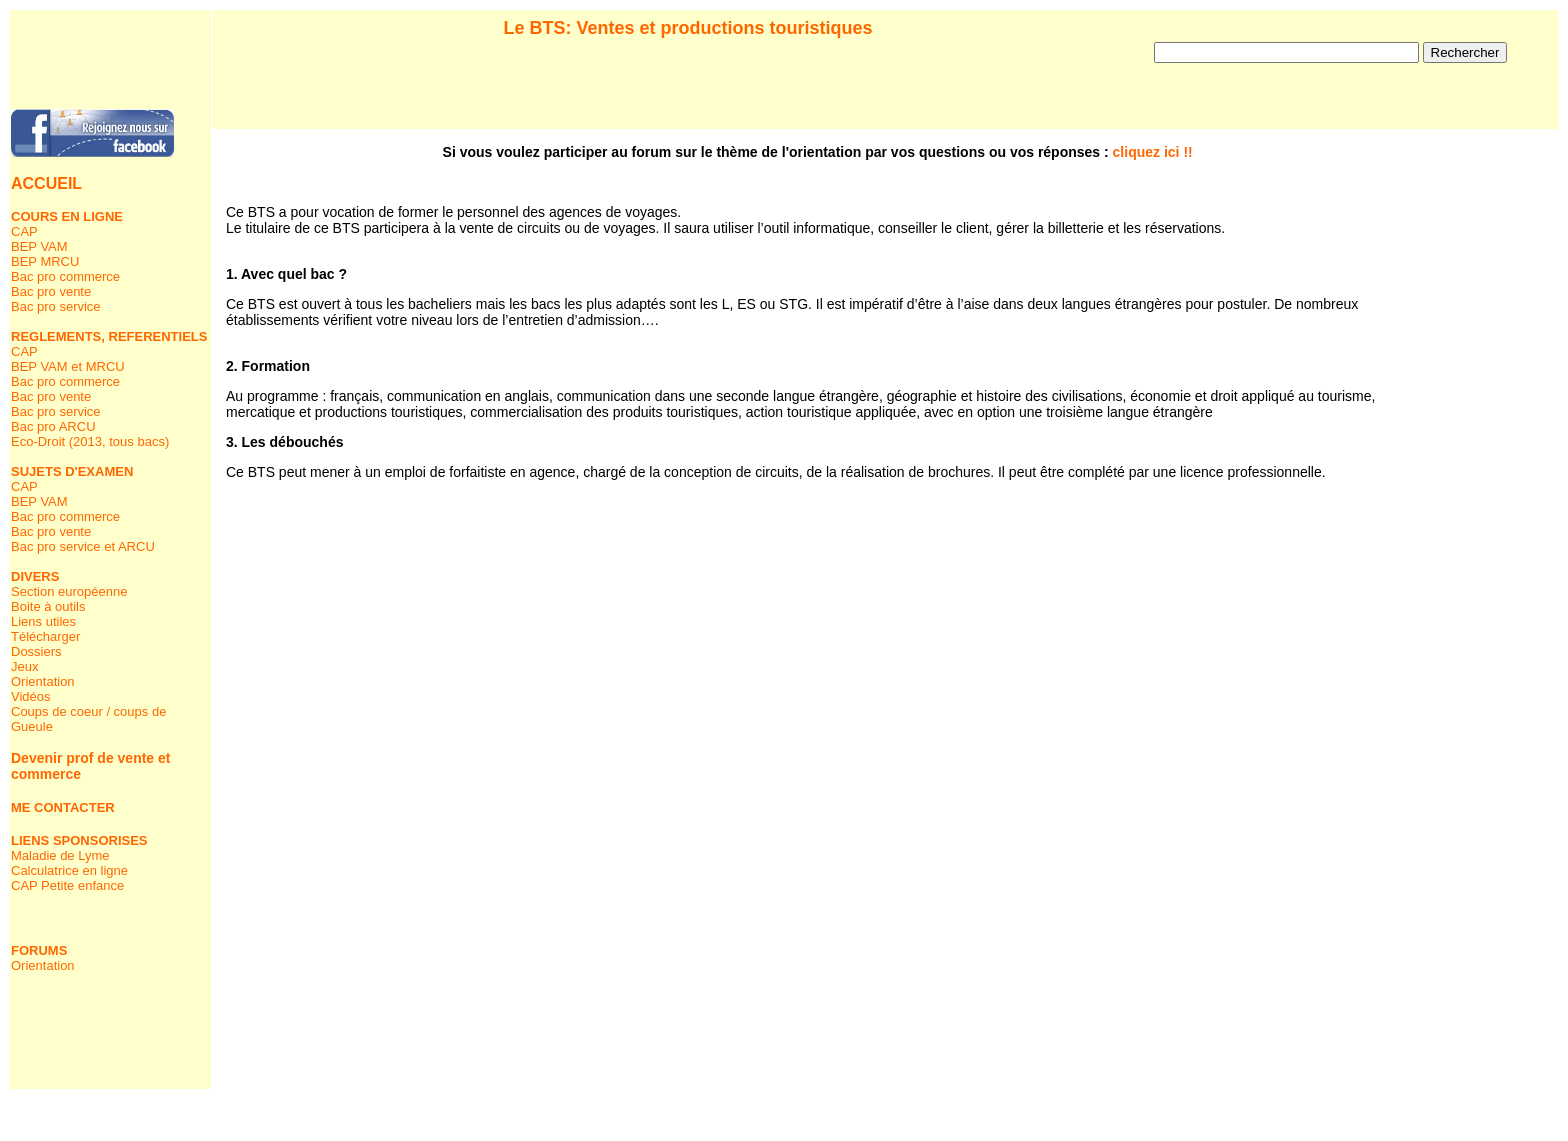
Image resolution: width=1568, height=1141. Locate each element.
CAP (24, 231)
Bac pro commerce (65, 276)
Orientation (43, 681)
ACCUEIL (46, 183)
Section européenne (69, 591)
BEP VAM (39, 246)
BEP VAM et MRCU (68, 366)
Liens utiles (43, 621)
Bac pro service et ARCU (83, 546)
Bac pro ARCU (53, 426)
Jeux (24, 666)
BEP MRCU (45, 261)
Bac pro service (56, 306)
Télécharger (45, 636)
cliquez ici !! (1153, 152)
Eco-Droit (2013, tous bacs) (90, 441)
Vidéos (31, 696)
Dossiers (36, 651)
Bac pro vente (51, 291)
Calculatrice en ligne (69, 870)
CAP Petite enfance (67, 885)
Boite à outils (48, 606)
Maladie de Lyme (60, 855)
